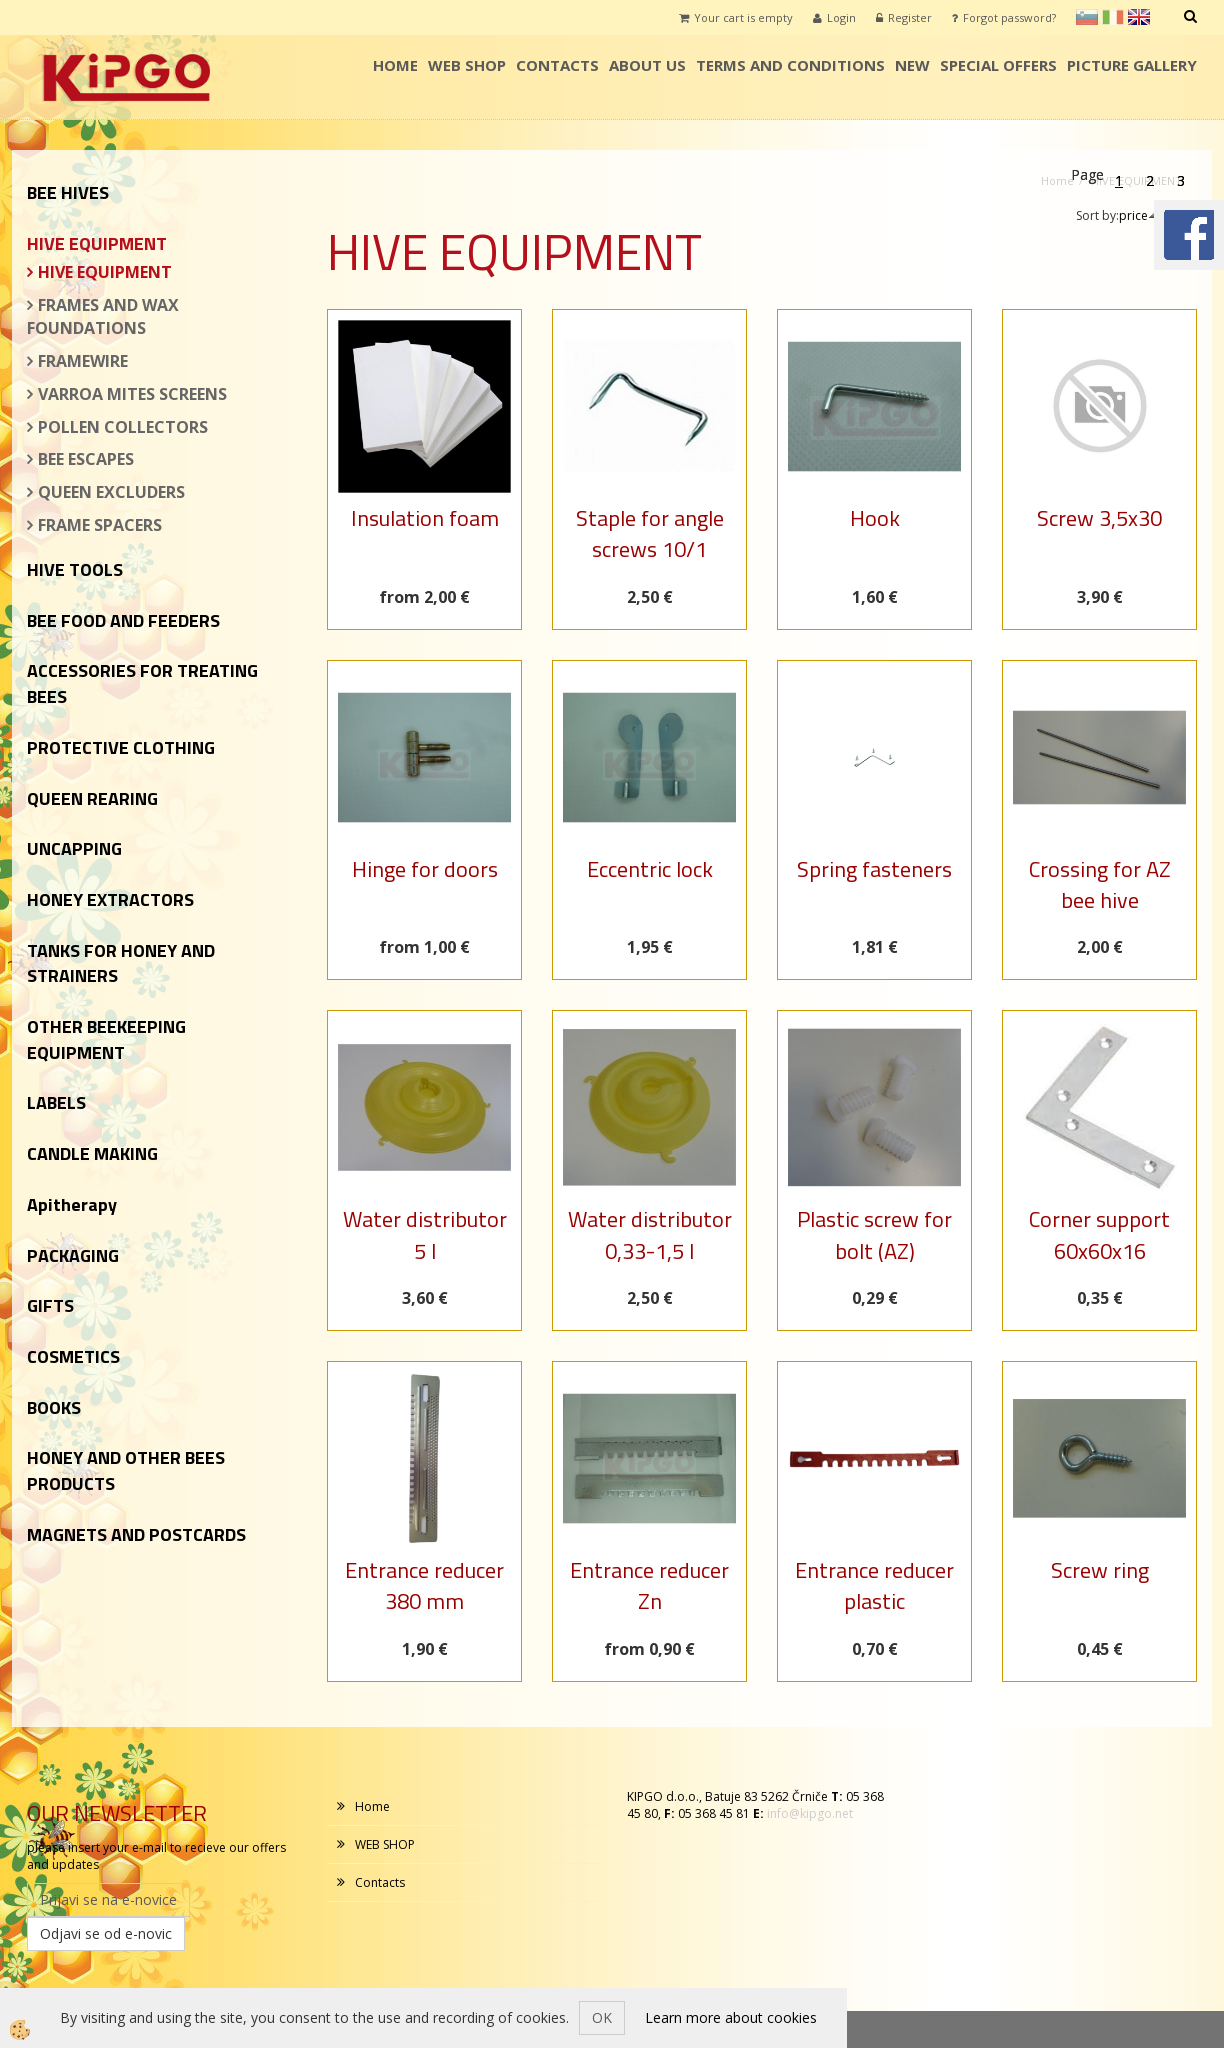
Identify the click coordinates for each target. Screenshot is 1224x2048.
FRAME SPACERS (100, 525)
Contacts (557, 65)
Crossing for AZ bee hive (1100, 884)
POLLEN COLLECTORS (123, 427)
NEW (912, 65)
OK (602, 2017)
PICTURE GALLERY (1132, 65)
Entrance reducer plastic (874, 1585)
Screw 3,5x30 (1099, 518)
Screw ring (1100, 1570)
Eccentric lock (650, 869)
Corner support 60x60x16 (1099, 1234)
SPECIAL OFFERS (998, 65)
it (1113, 17)
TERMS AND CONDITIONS (790, 65)
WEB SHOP (467, 65)
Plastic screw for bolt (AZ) (874, 1234)
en (1139, 17)
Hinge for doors (425, 869)
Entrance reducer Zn (649, 1585)
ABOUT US (647, 65)
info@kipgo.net (810, 1813)
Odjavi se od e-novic (106, 1933)
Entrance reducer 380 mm (424, 1585)
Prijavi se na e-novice (108, 1899)
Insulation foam (425, 518)
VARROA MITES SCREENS (132, 394)
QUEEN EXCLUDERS (111, 492)
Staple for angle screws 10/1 (650, 533)
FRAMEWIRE (83, 361)
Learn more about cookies (731, 2017)
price (1139, 215)
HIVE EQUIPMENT (105, 272)
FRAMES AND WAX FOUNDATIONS (103, 316)
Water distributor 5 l (425, 1234)
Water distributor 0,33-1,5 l (650, 1234)
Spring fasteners (874, 869)
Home (395, 65)
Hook (875, 518)
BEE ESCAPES (86, 459)
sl (1087, 17)
